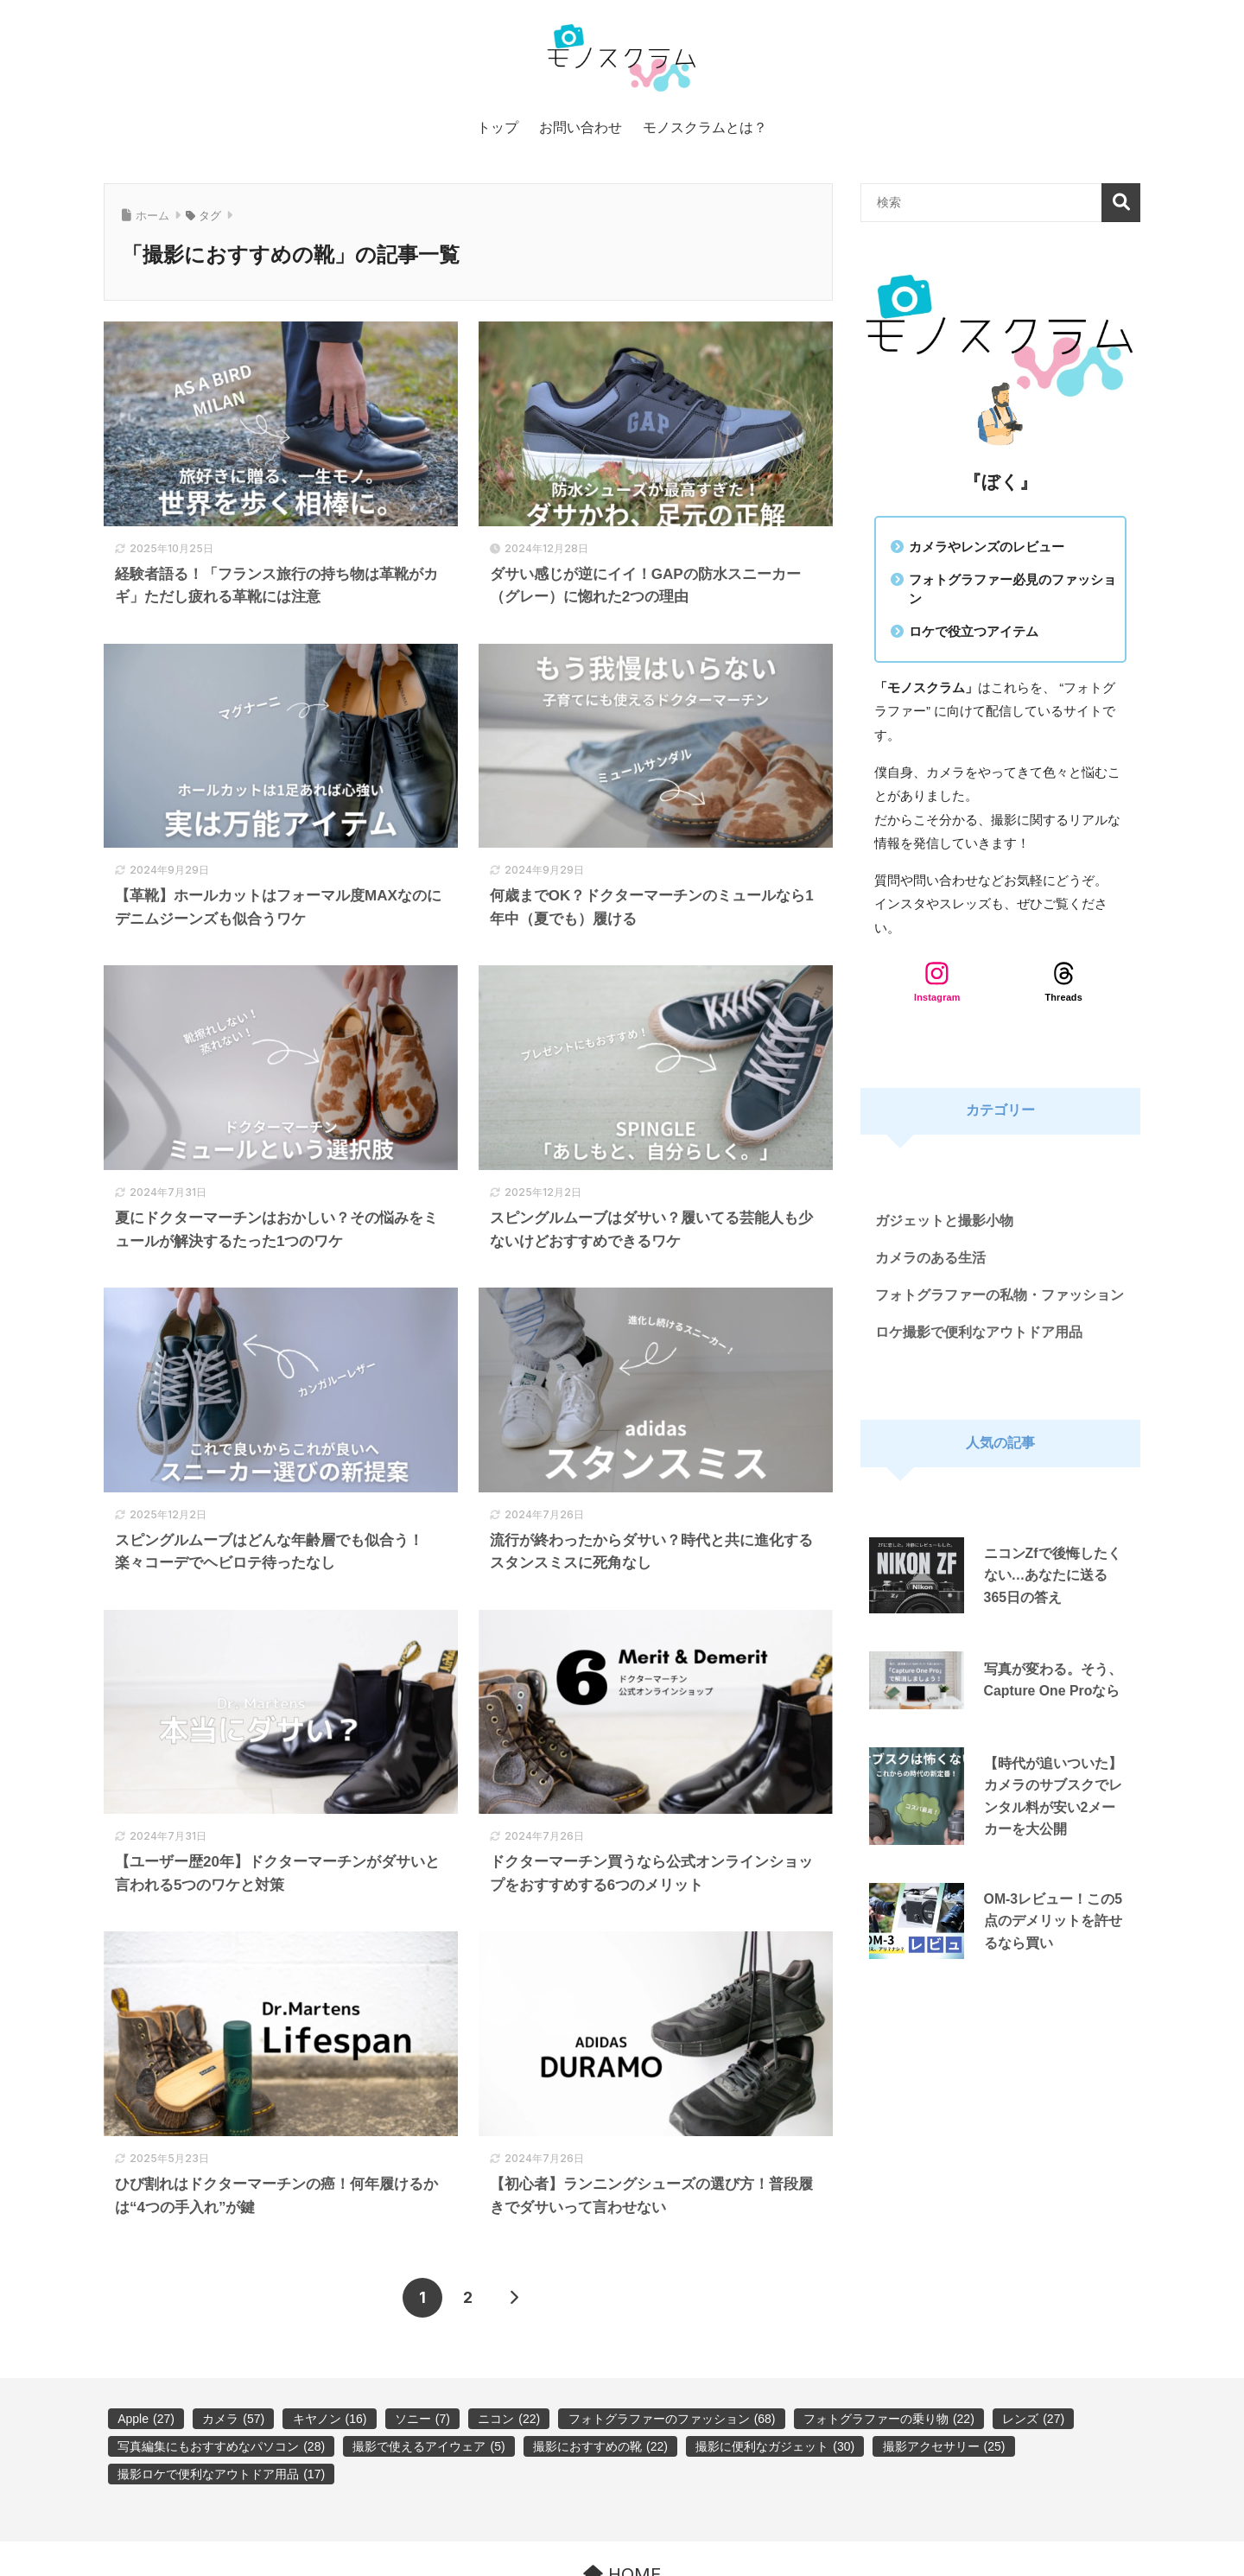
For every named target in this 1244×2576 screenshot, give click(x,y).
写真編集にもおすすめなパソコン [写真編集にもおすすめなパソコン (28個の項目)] (221, 2446)
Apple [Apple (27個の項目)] (146, 2419)
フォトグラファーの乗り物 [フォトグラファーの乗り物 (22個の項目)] (888, 2419)
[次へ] (514, 2298)
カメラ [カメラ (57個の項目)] (233, 2419)
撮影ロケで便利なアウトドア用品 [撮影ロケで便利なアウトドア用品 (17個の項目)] (221, 2474)
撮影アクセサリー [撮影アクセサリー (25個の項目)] (944, 2446)
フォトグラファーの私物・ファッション (999, 1295)
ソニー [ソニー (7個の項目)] (422, 2419)
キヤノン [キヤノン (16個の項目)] (330, 2419)
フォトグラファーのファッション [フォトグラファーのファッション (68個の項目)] (672, 2419)
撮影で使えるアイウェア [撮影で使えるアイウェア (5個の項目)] (428, 2446)
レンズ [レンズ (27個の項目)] (1033, 2419)
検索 (1120, 202)
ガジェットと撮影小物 (944, 1220)
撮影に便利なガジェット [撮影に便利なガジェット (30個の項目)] (774, 2446)
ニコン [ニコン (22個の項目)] (509, 2419)
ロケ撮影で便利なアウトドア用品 (978, 1332)
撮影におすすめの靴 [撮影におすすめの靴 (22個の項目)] (600, 2446)
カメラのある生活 (930, 1257)
